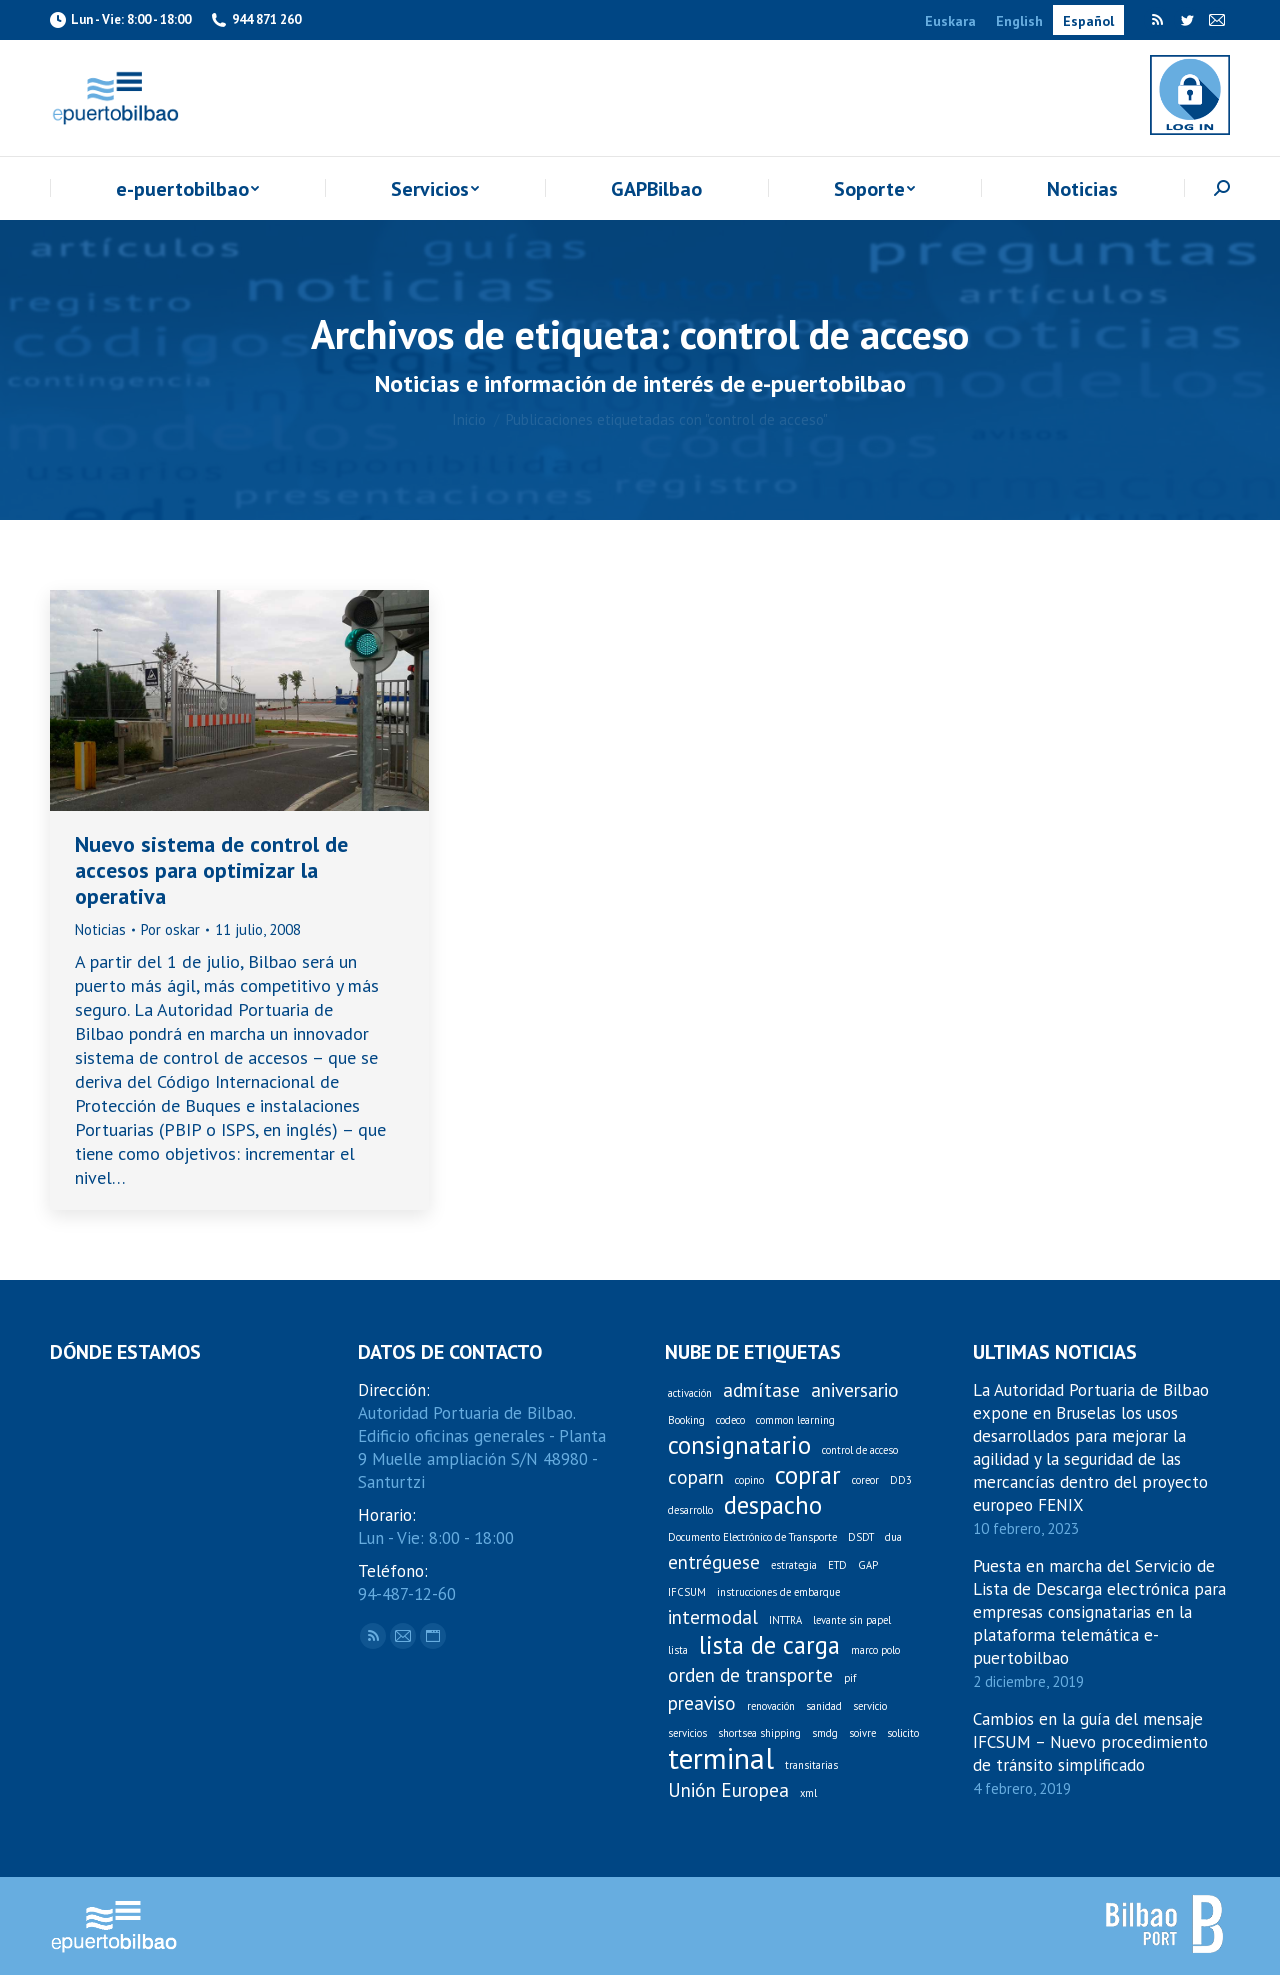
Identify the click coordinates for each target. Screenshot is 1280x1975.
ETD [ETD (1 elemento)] (837, 1565)
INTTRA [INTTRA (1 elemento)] (785, 1620)
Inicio (469, 419)
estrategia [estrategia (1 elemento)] (794, 1565)
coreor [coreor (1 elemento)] (865, 1480)
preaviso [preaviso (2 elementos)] (702, 1703)
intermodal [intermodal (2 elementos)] (713, 1617)
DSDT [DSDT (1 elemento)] (861, 1537)
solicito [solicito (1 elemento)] (903, 1733)
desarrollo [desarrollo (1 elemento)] (690, 1510)
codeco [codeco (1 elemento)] (730, 1420)
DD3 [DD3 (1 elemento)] (901, 1480)
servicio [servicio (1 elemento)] (870, 1706)
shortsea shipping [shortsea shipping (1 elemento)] (759, 1733)
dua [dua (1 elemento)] (893, 1537)
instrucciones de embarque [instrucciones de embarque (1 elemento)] (778, 1592)
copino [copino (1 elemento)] (749, 1480)
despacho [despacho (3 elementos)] (773, 1505)
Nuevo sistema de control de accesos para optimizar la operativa (211, 870)
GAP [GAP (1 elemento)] (868, 1565)
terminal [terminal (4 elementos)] (721, 1758)
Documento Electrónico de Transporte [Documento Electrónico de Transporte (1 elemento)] (752, 1537)
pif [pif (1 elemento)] (850, 1678)
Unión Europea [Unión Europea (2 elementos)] (728, 1790)
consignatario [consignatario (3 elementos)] (739, 1445)
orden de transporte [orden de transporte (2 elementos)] (750, 1675)
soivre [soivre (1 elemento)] (862, 1733)
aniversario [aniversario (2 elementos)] (855, 1390)
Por (170, 929)
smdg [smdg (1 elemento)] (825, 1733)
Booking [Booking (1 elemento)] (686, 1420)
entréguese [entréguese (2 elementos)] (714, 1562)
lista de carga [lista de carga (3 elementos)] (769, 1645)
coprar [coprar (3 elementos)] (808, 1475)
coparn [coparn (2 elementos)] (696, 1477)
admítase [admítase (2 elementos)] (761, 1390)
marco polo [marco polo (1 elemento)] (875, 1650)
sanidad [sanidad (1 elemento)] (824, 1706)
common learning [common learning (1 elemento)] (795, 1420)
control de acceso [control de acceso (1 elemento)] (860, 1450)
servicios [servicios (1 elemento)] (687, 1733)
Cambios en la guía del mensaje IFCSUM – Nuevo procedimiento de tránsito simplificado (1090, 1742)
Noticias (100, 929)
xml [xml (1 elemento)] (808, 1793)
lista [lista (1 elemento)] (678, 1650)
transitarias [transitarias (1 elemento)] (811, 1765)
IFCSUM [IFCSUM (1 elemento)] (687, 1592)
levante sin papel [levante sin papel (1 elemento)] (852, 1620)
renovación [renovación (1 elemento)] (771, 1706)
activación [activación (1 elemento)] (690, 1393)
